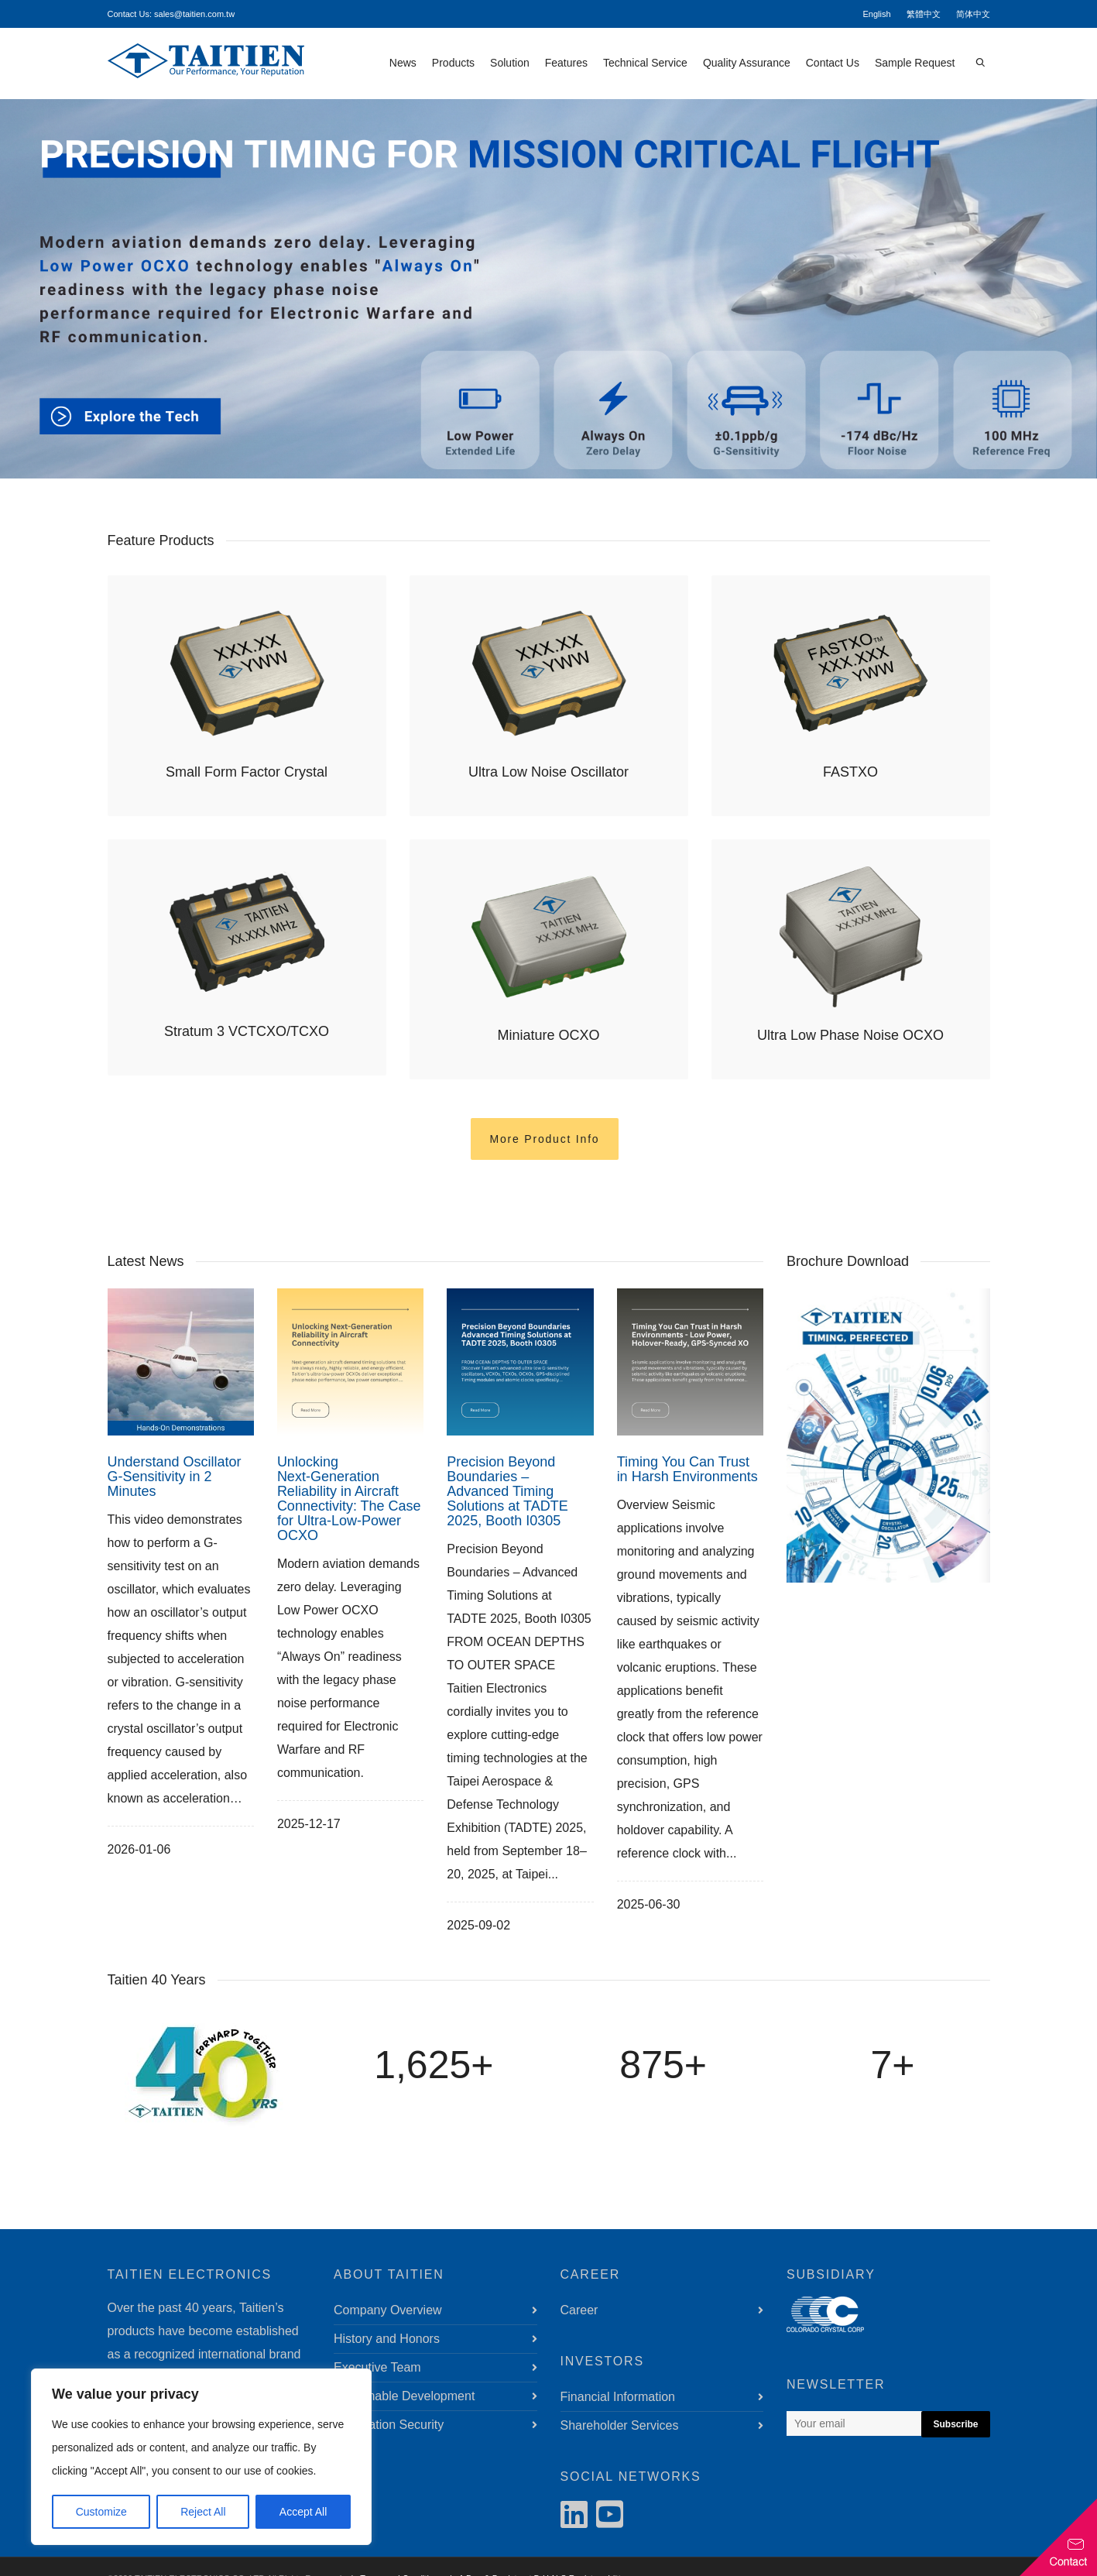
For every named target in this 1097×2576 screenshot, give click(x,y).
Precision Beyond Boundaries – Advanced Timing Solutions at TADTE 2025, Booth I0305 (507, 1491)
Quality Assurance (746, 63)
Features (566, 63)
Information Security (389, 2424)
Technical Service (645, 63)
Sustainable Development (404, 2396)
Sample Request (915, 63)
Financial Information (618, 2396)
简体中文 (973, 14)
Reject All (202, 2512)
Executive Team (377, 2367)
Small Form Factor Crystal (246, 772)
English (876, 14)
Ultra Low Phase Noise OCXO (850, 1035)
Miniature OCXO (548, 1035)
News (403, 63)
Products (453, 63)
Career (579, 2310)
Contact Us (832, 63)
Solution (510, 63)
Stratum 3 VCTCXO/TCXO (246, 1031)
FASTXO (850, 772)
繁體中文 (924, 14)
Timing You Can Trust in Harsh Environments (687, 1469)
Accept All (303, 2512)
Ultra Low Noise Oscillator (548, 772)
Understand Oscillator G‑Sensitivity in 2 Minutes (175, 1476)
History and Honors (387, 2338)
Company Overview (388, 2310)
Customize (101, 2512)
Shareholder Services (619, 2425)
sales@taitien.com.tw (194, 14)
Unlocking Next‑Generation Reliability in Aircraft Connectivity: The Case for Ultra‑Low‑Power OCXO (349, 1498)
